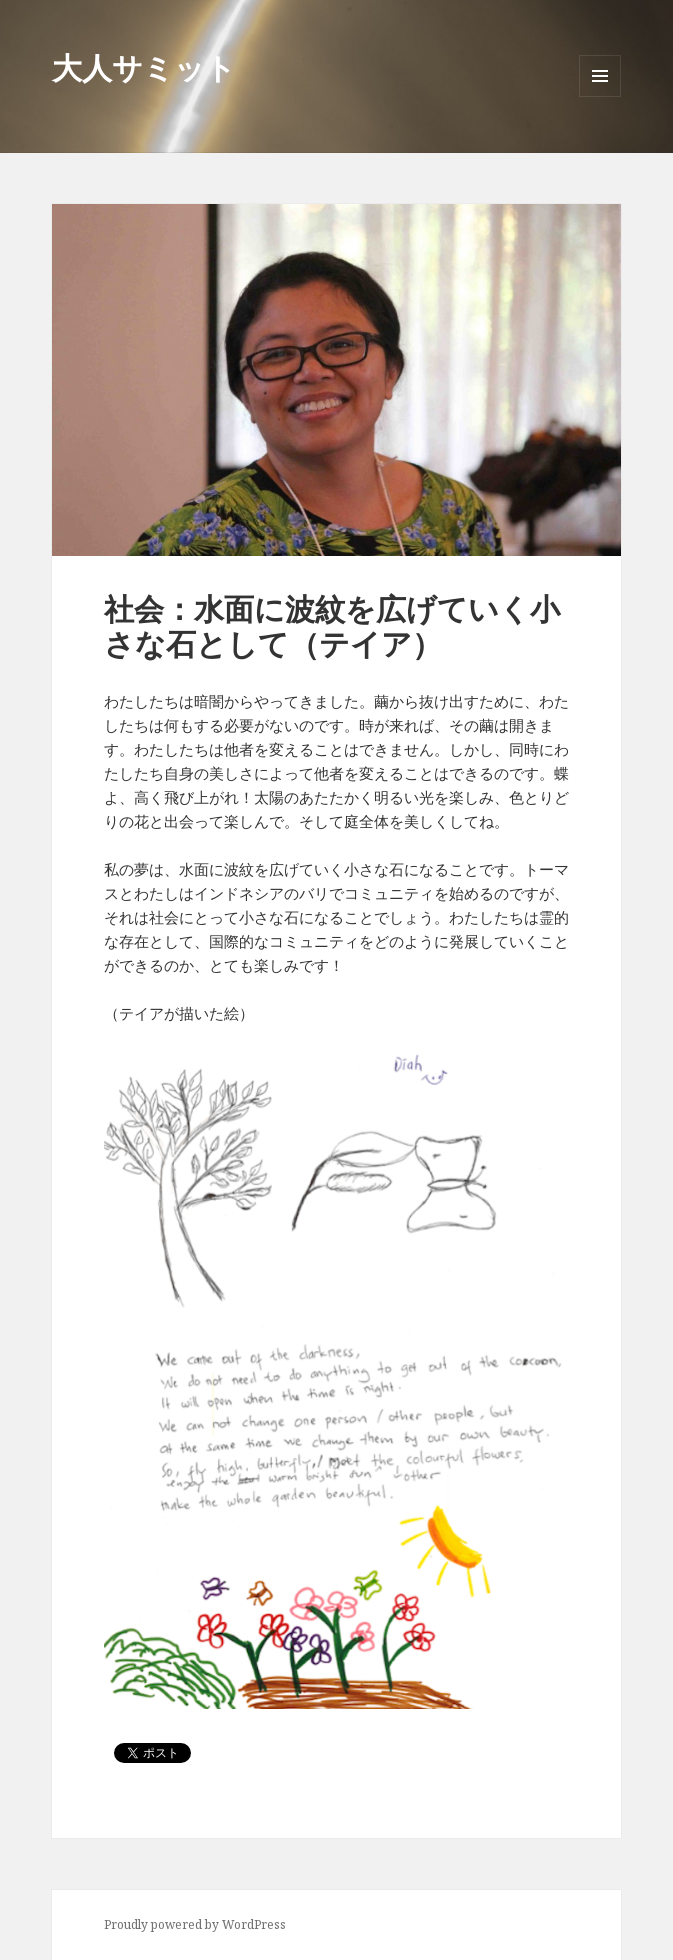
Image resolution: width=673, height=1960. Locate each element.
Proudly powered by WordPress (195, 1924)
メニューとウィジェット (600, 96)
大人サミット (144, 67)
